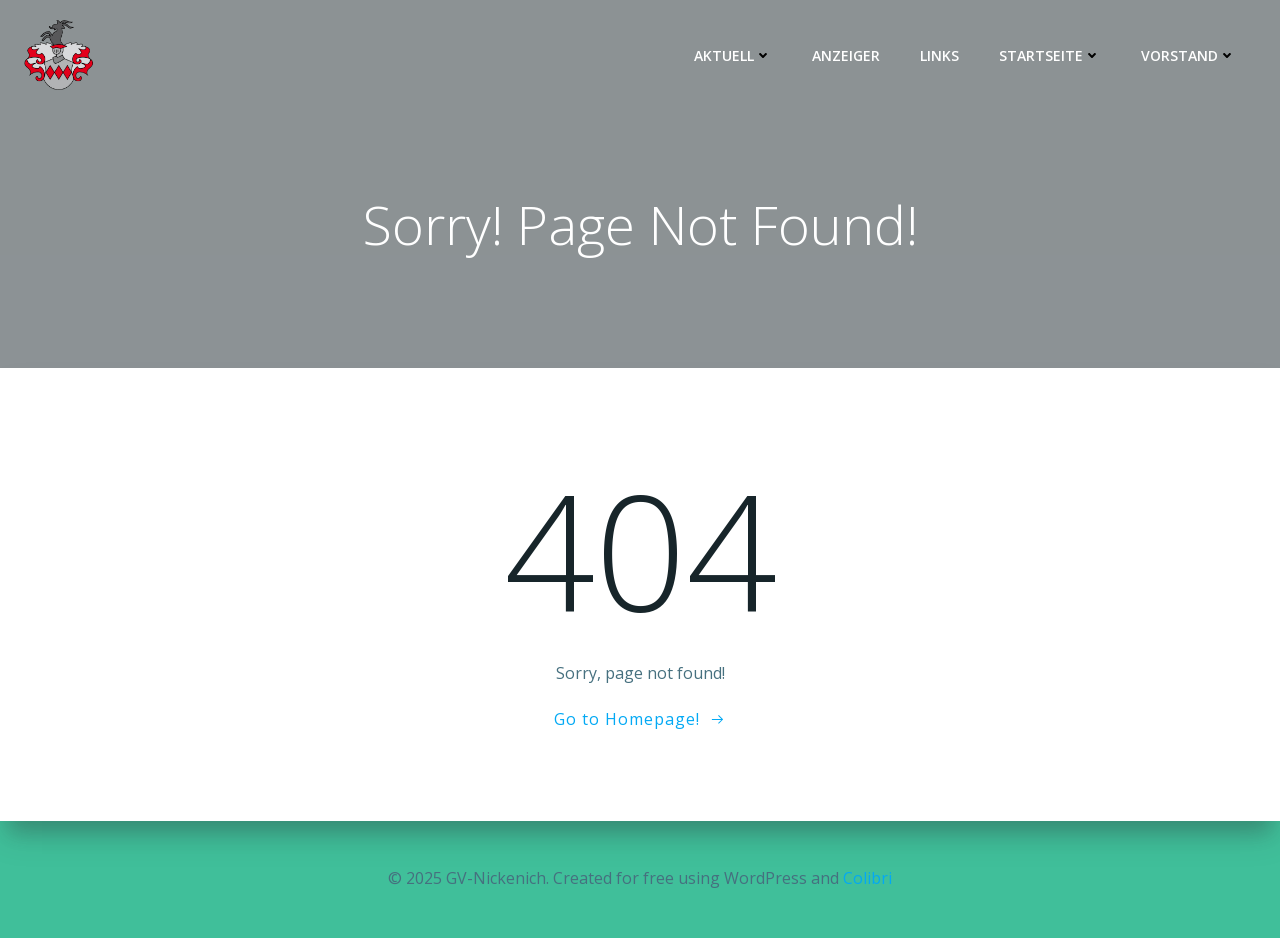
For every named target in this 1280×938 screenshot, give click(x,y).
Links (939, 55)
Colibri (867, 878)
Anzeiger (846, 55)
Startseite (1050, 55)
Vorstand (1188, 55)
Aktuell (733, 55)
